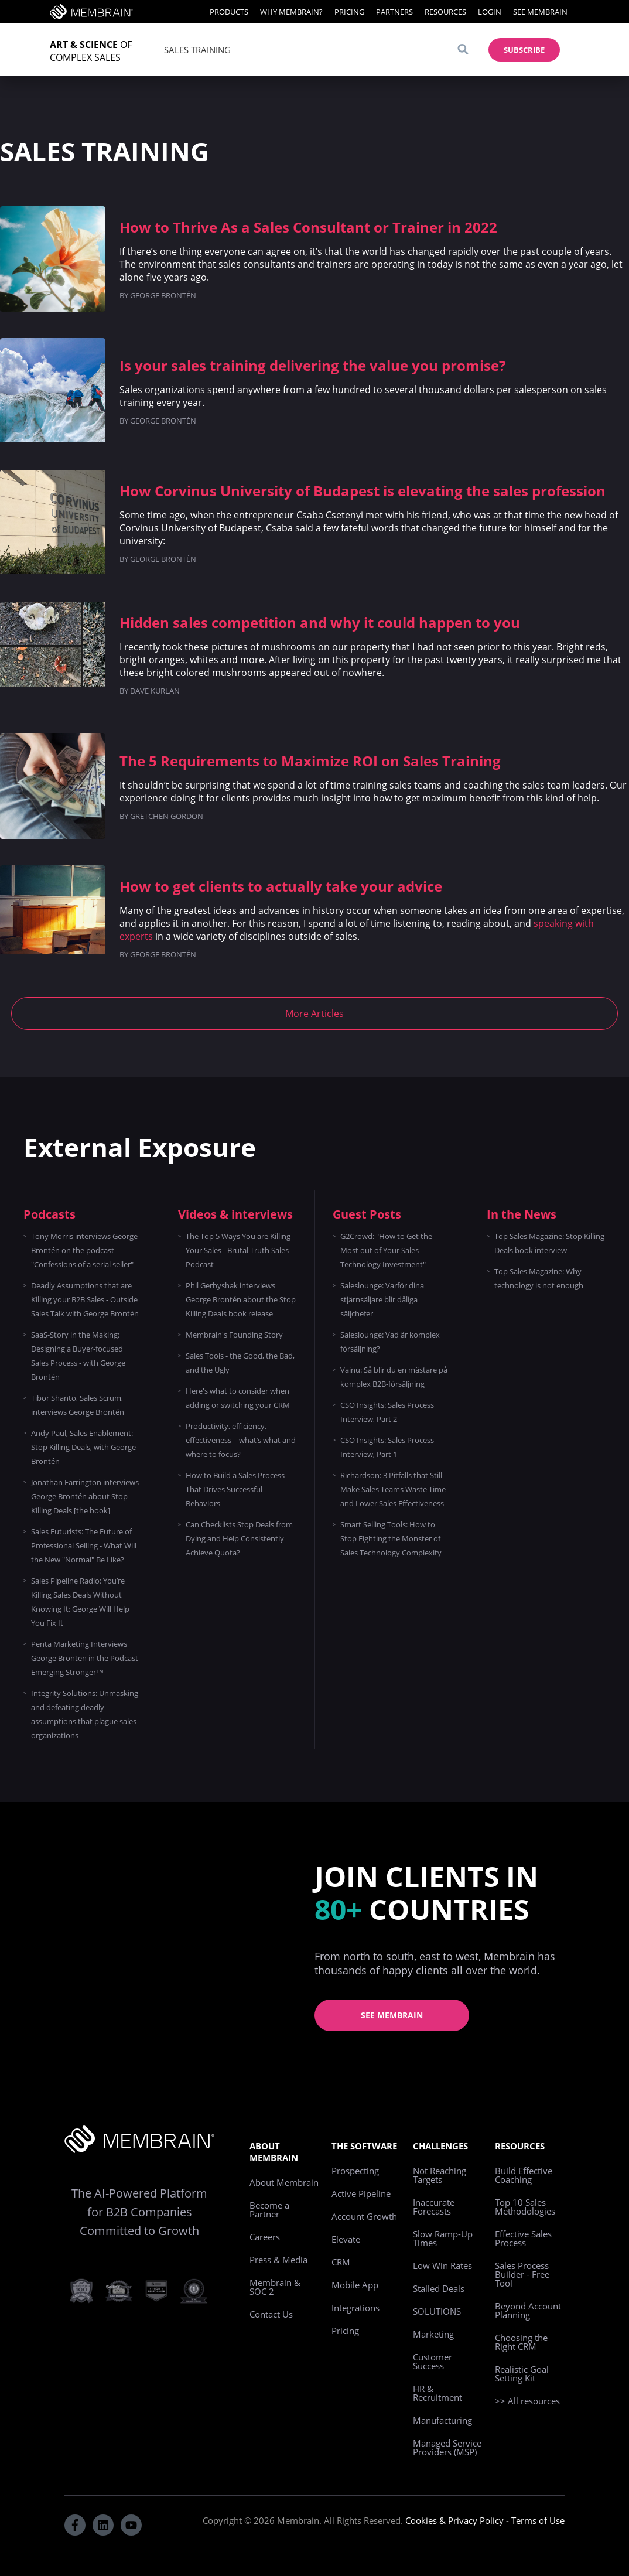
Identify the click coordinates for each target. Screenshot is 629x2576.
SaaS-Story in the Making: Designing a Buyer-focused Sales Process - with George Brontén (78, 1355)
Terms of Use (538, 2520)
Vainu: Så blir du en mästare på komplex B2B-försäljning (393, 1376)
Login (489, 11)
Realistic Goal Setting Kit (522, 2373)
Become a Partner (269, 2209)
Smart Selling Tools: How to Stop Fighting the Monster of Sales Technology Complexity (391, 1538)
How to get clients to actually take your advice (280, 886)
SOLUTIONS (437, 2311)
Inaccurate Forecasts (433, 2206)
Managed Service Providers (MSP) (447, 2447)
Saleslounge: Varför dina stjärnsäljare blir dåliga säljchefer (382, 1299)
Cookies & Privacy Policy (454, 2520)
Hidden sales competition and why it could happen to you (319, 622)
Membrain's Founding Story (234, 1334)
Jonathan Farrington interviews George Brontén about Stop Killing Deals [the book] (85, 1496)
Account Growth (364, 2216)
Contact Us (271, 2314)
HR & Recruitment (437, 2393)
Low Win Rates (442, 2265)
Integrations (355, 2308)
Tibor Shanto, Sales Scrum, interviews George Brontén (77, 1405)
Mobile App (354, 2285)
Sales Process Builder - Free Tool (522, 2274)
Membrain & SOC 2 (274, 2287)
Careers (264, 2237)
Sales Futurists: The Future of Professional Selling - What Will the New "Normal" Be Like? (83, 1545)
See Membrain (540, 11)
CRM (340, 2262)
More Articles (314, 1013)
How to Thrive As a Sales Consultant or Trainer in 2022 (308, 227)
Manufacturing (442, 2420)
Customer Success (432, 2361)
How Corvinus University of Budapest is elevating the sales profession (362, 490)
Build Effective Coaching (523, 2175)
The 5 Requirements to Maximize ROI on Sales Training (310, 760)
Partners (394, 11)
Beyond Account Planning (528, 2310)
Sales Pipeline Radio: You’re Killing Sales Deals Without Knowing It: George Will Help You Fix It (80, 1601)
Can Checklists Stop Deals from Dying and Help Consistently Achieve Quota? (239, 1538)
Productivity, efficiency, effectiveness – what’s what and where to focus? (241, 1440)
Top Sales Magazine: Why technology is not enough (538, 1278)
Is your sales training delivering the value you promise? (312, 365)
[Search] (462, 50)
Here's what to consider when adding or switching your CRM (238, 1398)
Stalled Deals (438, 2288)
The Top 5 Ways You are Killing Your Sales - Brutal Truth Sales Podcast (238, 1250)
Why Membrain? (291, 11)
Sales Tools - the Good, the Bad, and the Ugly (240, 1362)
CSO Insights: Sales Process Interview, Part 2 (387, 1412)
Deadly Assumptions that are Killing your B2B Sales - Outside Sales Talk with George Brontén (85, 1299)
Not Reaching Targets (439, 2175)
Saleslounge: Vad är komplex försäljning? (390, 1341)
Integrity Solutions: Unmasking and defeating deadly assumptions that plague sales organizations (84, 1714)
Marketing (433, 2334)
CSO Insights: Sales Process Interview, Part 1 (387, 1447)
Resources (445, 11)
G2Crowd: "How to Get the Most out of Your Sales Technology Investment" (386, 1250)
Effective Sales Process (523, 2238)
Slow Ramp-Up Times (443, 2238)
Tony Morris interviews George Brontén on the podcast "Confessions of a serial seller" (84, 1250)
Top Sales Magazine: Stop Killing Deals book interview (549, 1243)
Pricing (349, 11)
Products (229, 11)
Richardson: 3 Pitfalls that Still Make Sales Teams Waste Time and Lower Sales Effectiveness (393, 1489)
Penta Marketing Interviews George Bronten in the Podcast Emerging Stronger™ (84, 1658)
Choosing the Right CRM (521, 2342)
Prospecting (355, 2170)
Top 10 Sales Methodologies (525, 2206)
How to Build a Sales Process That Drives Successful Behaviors (235, 1489)
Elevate (345, 2239)
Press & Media (278, 2259)
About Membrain (284, 2182)
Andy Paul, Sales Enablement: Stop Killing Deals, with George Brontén (83, 1447)
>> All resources (527, 2401)
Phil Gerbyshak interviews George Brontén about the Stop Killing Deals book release (241, 1299)
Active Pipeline (361, 2193)
